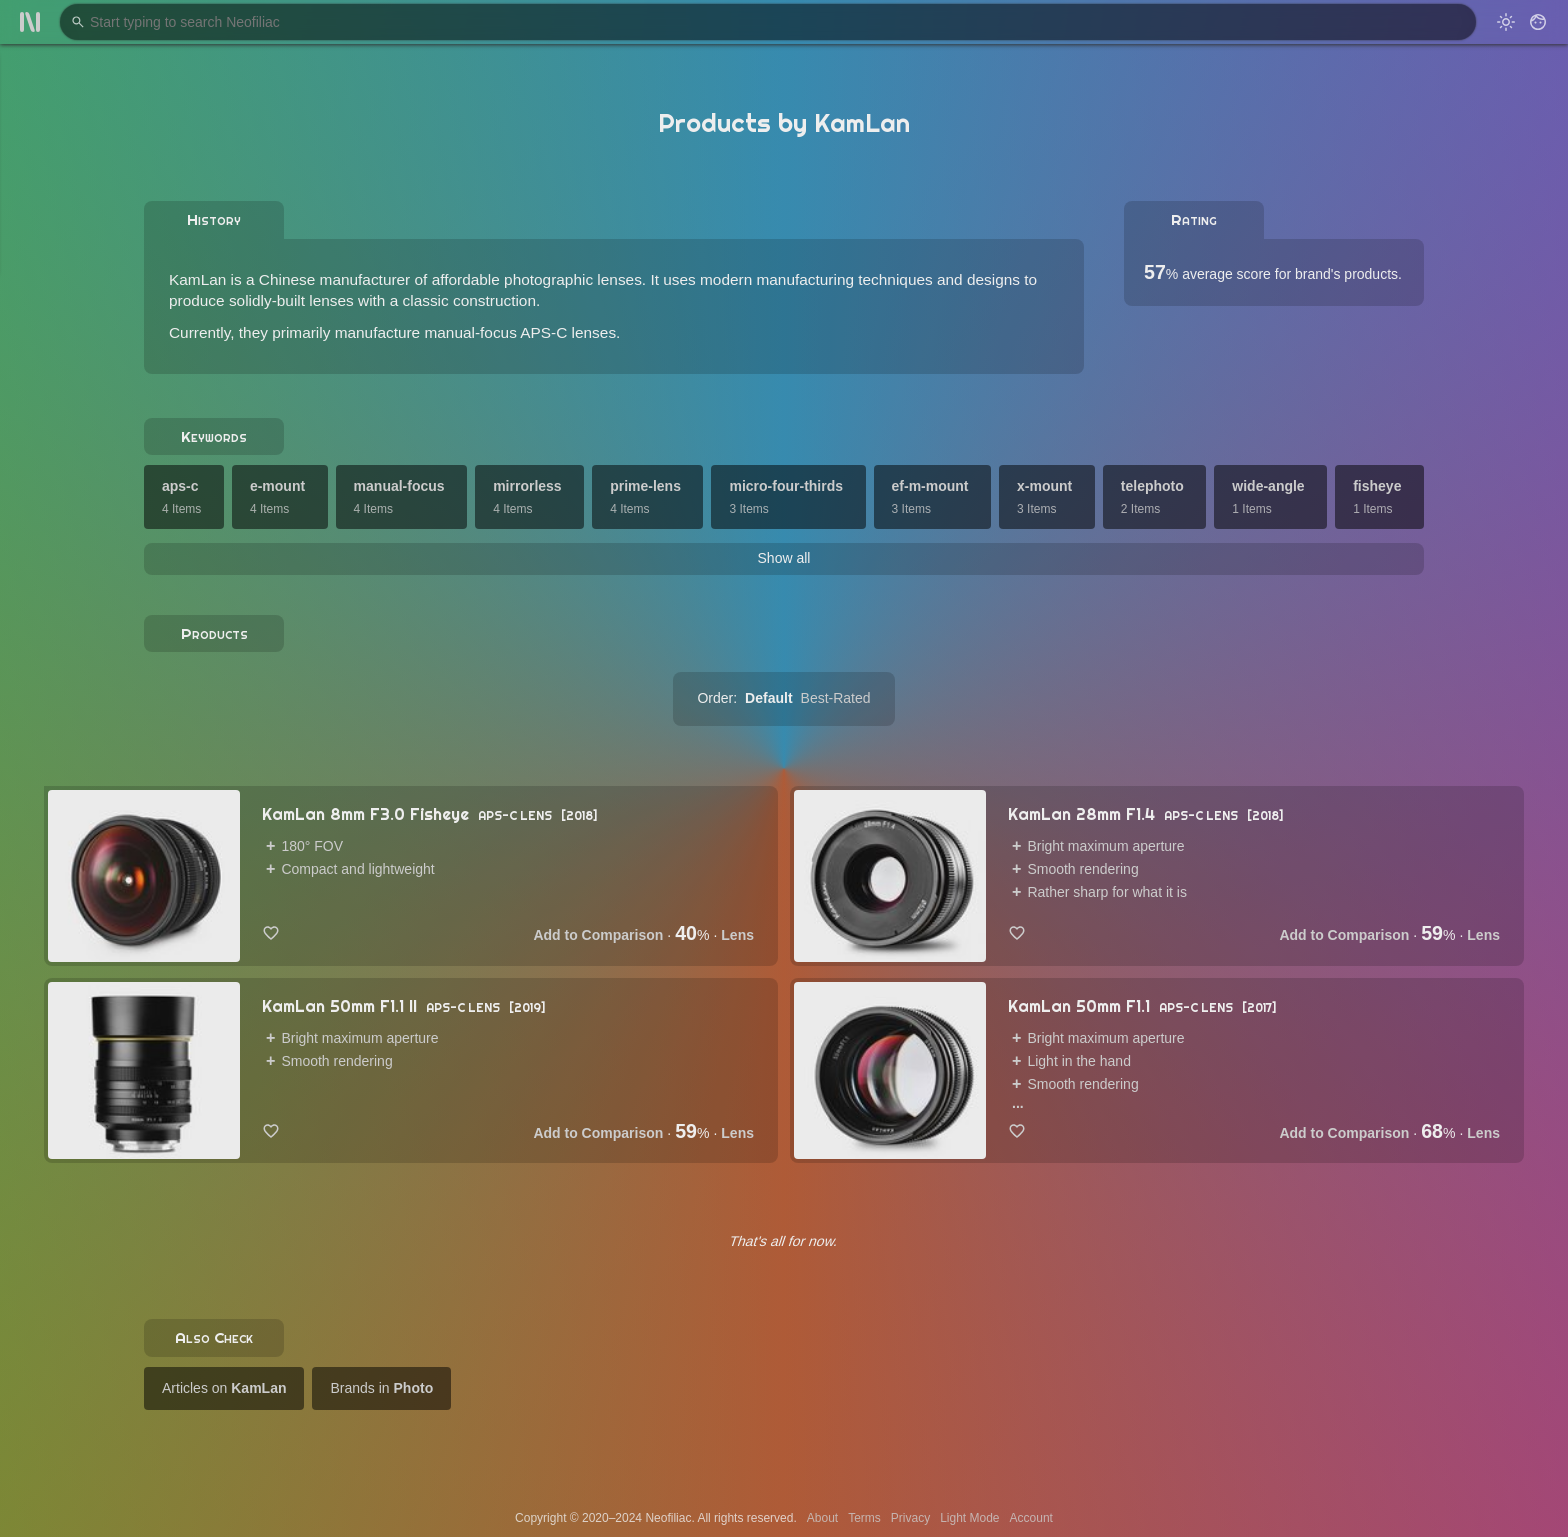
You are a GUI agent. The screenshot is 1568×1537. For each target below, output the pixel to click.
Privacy (910, 1518)
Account (1031, 1518)
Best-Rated (836, 698)
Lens (737, 935)
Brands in (381, 1388)
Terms (864, 1518)
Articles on (224, 1388)
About (822, 1518)
